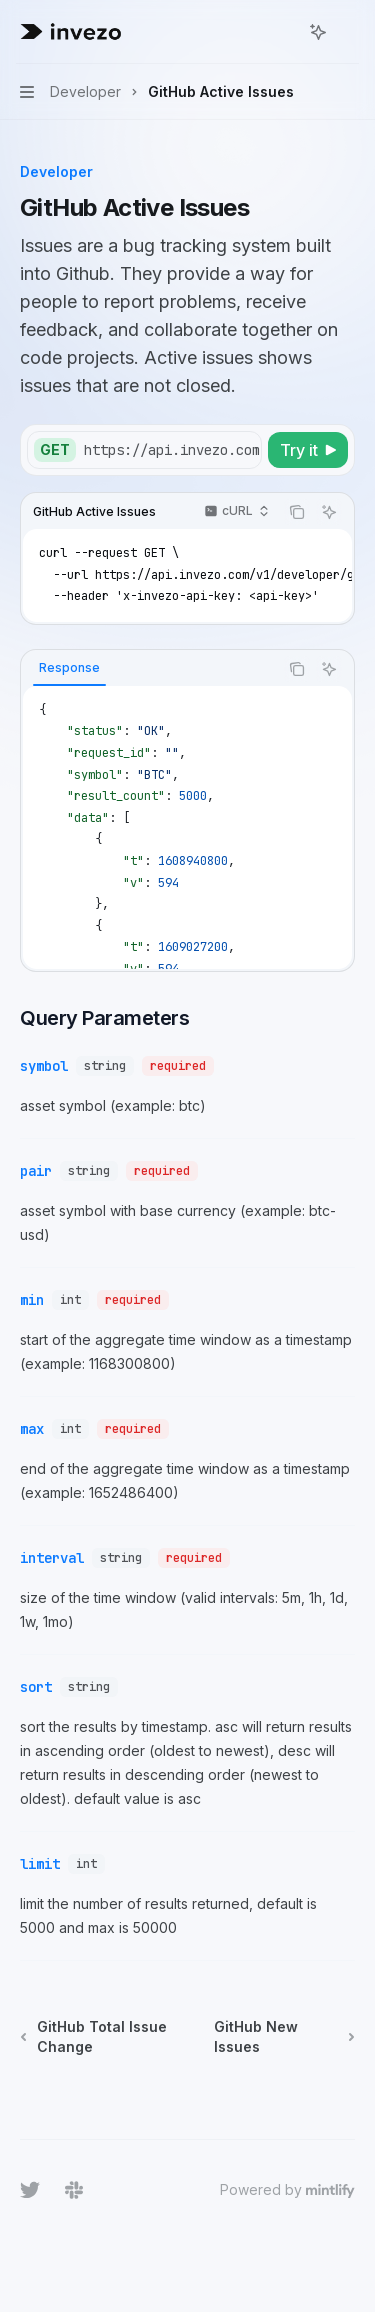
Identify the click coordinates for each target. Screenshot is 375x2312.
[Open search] (281, 32)
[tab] (69, 668)
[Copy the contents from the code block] (297, 512)
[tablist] (149, 669)
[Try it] (308, 450)
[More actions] (349, 32)
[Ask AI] (329, 512)
